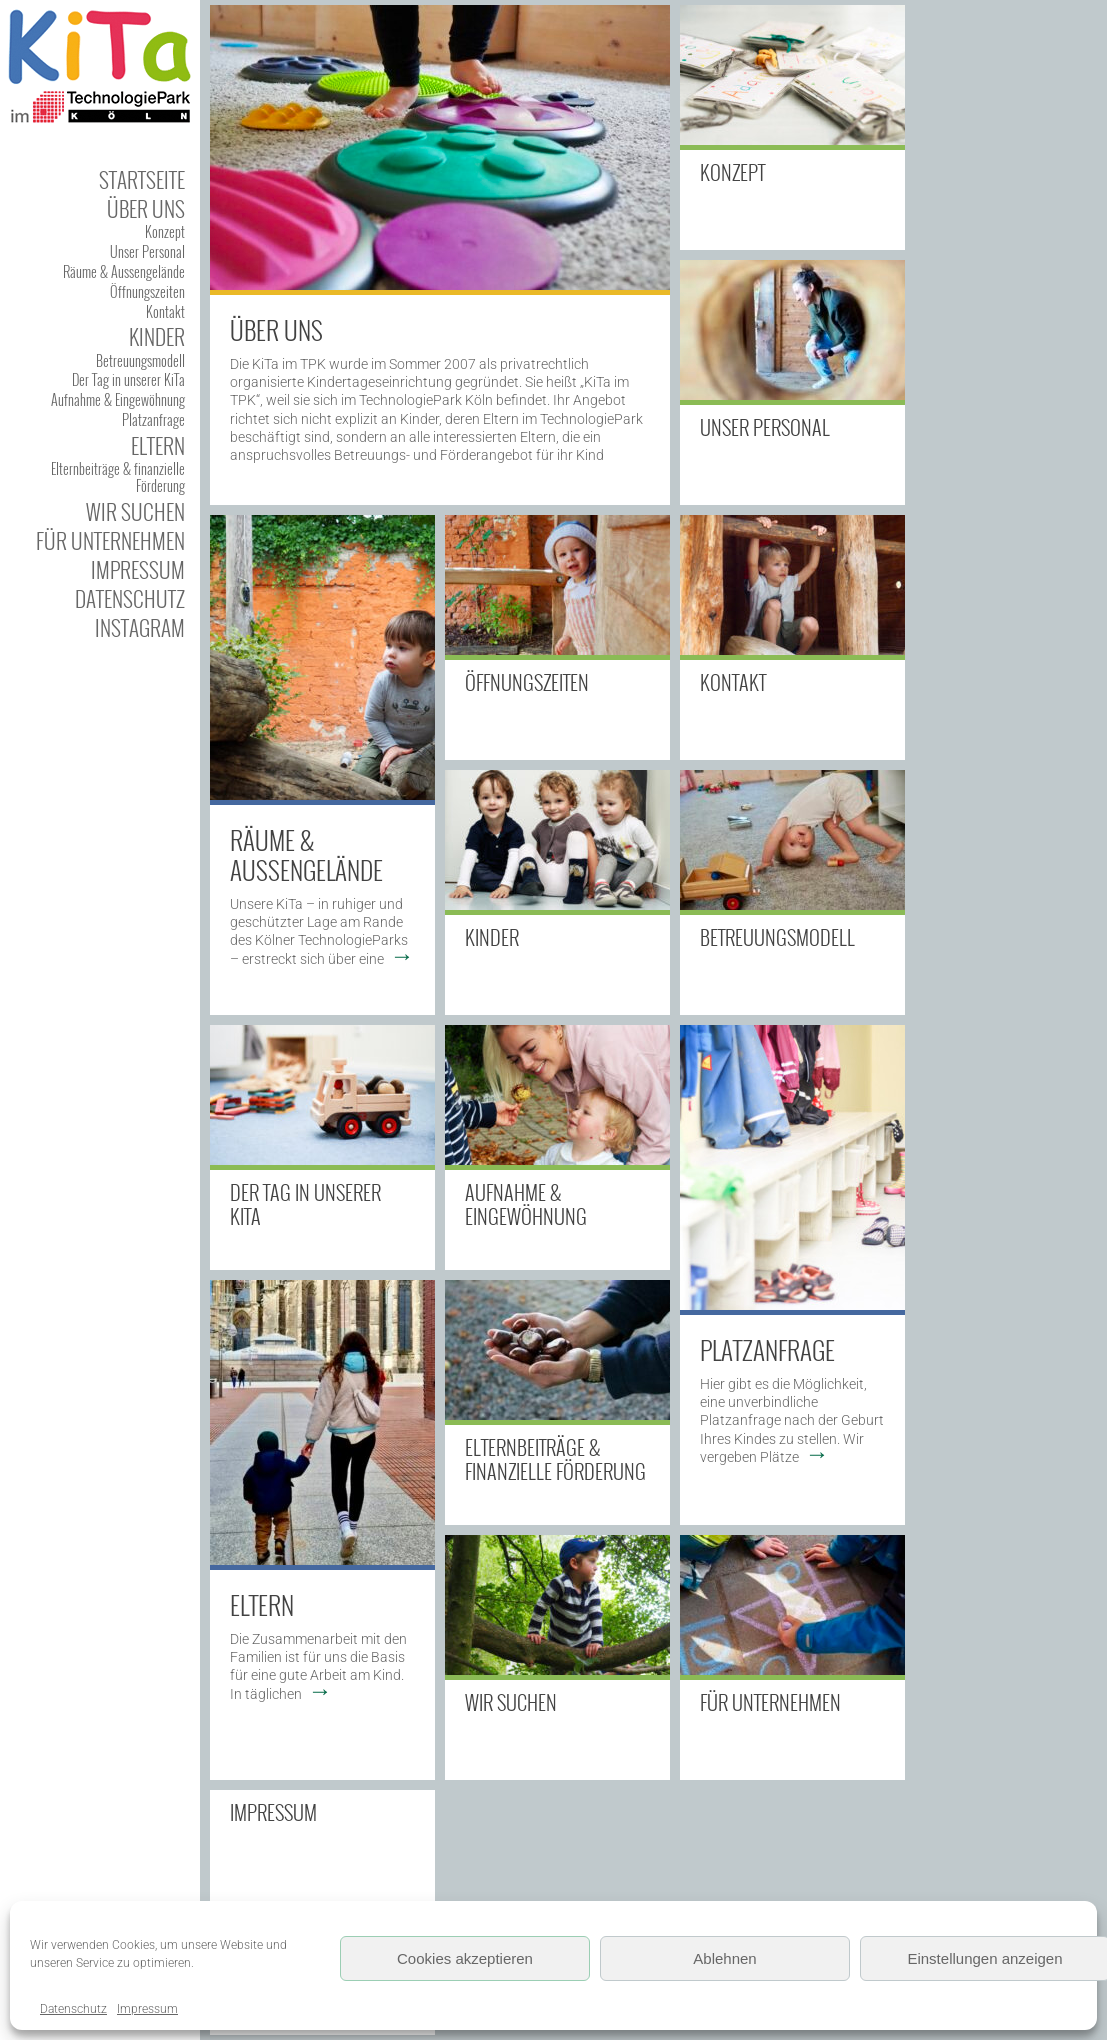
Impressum (147, 2009)
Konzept (165, 231)
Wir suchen (135, 511)
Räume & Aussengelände (124, 271)
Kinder (157, 336)
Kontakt (165, 311)
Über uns (146, 208)
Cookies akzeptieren (465, 1958)
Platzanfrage (153, 419)
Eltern (158, 445)
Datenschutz (73, 2009)
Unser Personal (147, 251)
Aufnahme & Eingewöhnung (118, 399)
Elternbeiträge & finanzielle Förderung (118, 477)
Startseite (142, 179)
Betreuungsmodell (140, 360)
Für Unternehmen (110, 540)
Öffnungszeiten (147, 291)
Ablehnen (724, 1958)
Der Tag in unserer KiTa (128, 379)
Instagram (140, 627)
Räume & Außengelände (306, 854)
